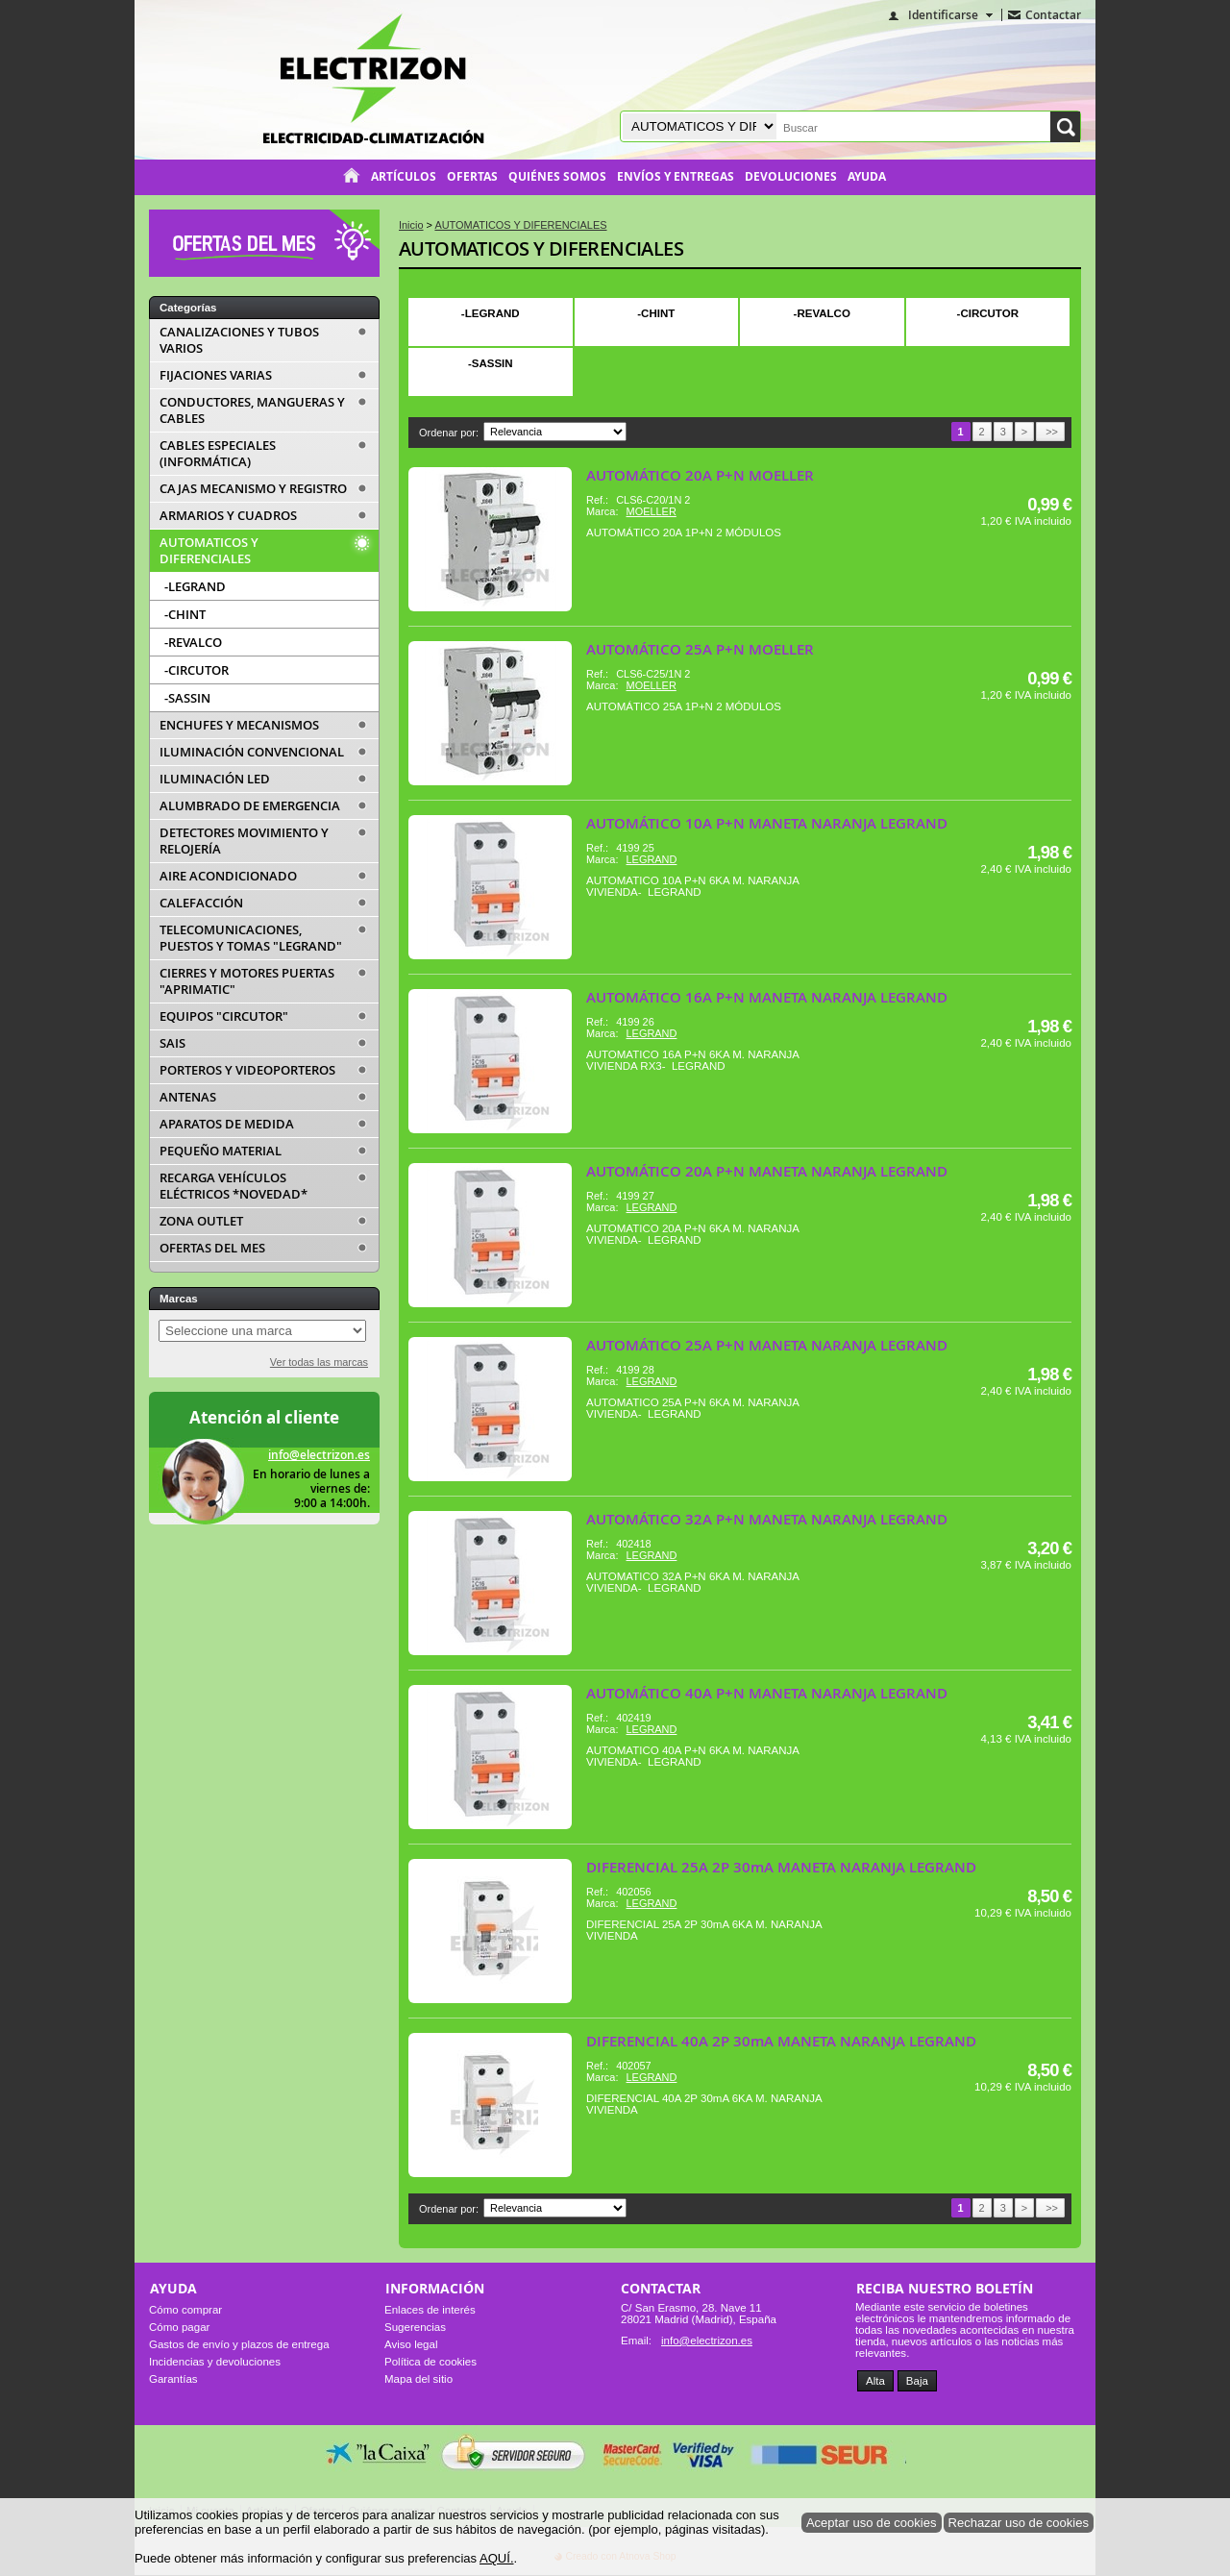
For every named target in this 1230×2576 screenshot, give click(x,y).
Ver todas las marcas (319, 1362)
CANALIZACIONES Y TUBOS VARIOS (239, 340)
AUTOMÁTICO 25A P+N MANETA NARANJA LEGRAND (766, 1345)
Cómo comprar (185, 2310)
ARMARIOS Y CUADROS (228, 516)
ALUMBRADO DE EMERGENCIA (250, 806)
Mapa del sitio (418, 2379)
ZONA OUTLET (201, 1221)
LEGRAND (652, 859)
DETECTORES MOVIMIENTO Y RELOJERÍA (244, 841)
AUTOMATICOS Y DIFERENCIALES (541, 248)
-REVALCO (822, 313)
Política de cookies (430, 2361)
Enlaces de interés (430, 2310)
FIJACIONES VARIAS (216, 375)
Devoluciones (791, 177)
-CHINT (656, 313)
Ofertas (472, 177)
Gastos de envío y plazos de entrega (239, 2344)
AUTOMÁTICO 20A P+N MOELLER (700, 475)
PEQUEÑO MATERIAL (221, 1151)
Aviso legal (410, 2344)
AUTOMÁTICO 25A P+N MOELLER (700, 649)
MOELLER (651, 511)
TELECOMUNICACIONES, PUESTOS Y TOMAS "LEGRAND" (251, 938)
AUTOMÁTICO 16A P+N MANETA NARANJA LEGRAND (766, 997)
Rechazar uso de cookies (1019, 2522)
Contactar (1053, 15)
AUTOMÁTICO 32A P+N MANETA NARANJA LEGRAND (766, 1519)
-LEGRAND (490, 313)
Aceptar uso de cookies (871, 2522)
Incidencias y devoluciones (215, 2361)
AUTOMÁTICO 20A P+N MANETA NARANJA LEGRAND (766, 1171)
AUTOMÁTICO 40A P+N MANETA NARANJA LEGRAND (766, 1693)
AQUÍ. (497, 2558)
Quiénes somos (557, 177)
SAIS (172, 1043)
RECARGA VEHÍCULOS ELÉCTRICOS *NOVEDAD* (234, 1186)
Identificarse (943, 15)
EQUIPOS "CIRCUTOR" (224, 1016)
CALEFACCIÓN (201, 903)
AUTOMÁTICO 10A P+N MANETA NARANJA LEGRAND (766, 823)
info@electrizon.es (319, 1455)
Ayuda (867, 177)
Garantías (173, 2379)
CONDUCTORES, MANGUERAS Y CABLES (252, 410)
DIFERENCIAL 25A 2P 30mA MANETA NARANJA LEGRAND (781, 1867)
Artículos (403, 177)
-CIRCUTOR (988, 313)
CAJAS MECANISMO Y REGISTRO (253, 489)
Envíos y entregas (675, 177)
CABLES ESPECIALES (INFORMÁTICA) (218, 453)
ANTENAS (188, 1097)
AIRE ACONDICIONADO (228, 876)
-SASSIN (490, 363)
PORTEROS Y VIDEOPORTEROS (247, 1070)
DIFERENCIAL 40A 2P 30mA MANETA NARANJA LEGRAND (781, 2041)
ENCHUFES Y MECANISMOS (239, 725)
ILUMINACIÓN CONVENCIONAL (252, 752)
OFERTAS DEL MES (212, 1248)
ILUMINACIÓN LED (215, 779)
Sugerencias (415, 2327)
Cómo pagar (179, 2327)
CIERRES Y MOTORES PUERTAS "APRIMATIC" (247, 981)
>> (1050, 431)
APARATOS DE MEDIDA (227, 1124)
